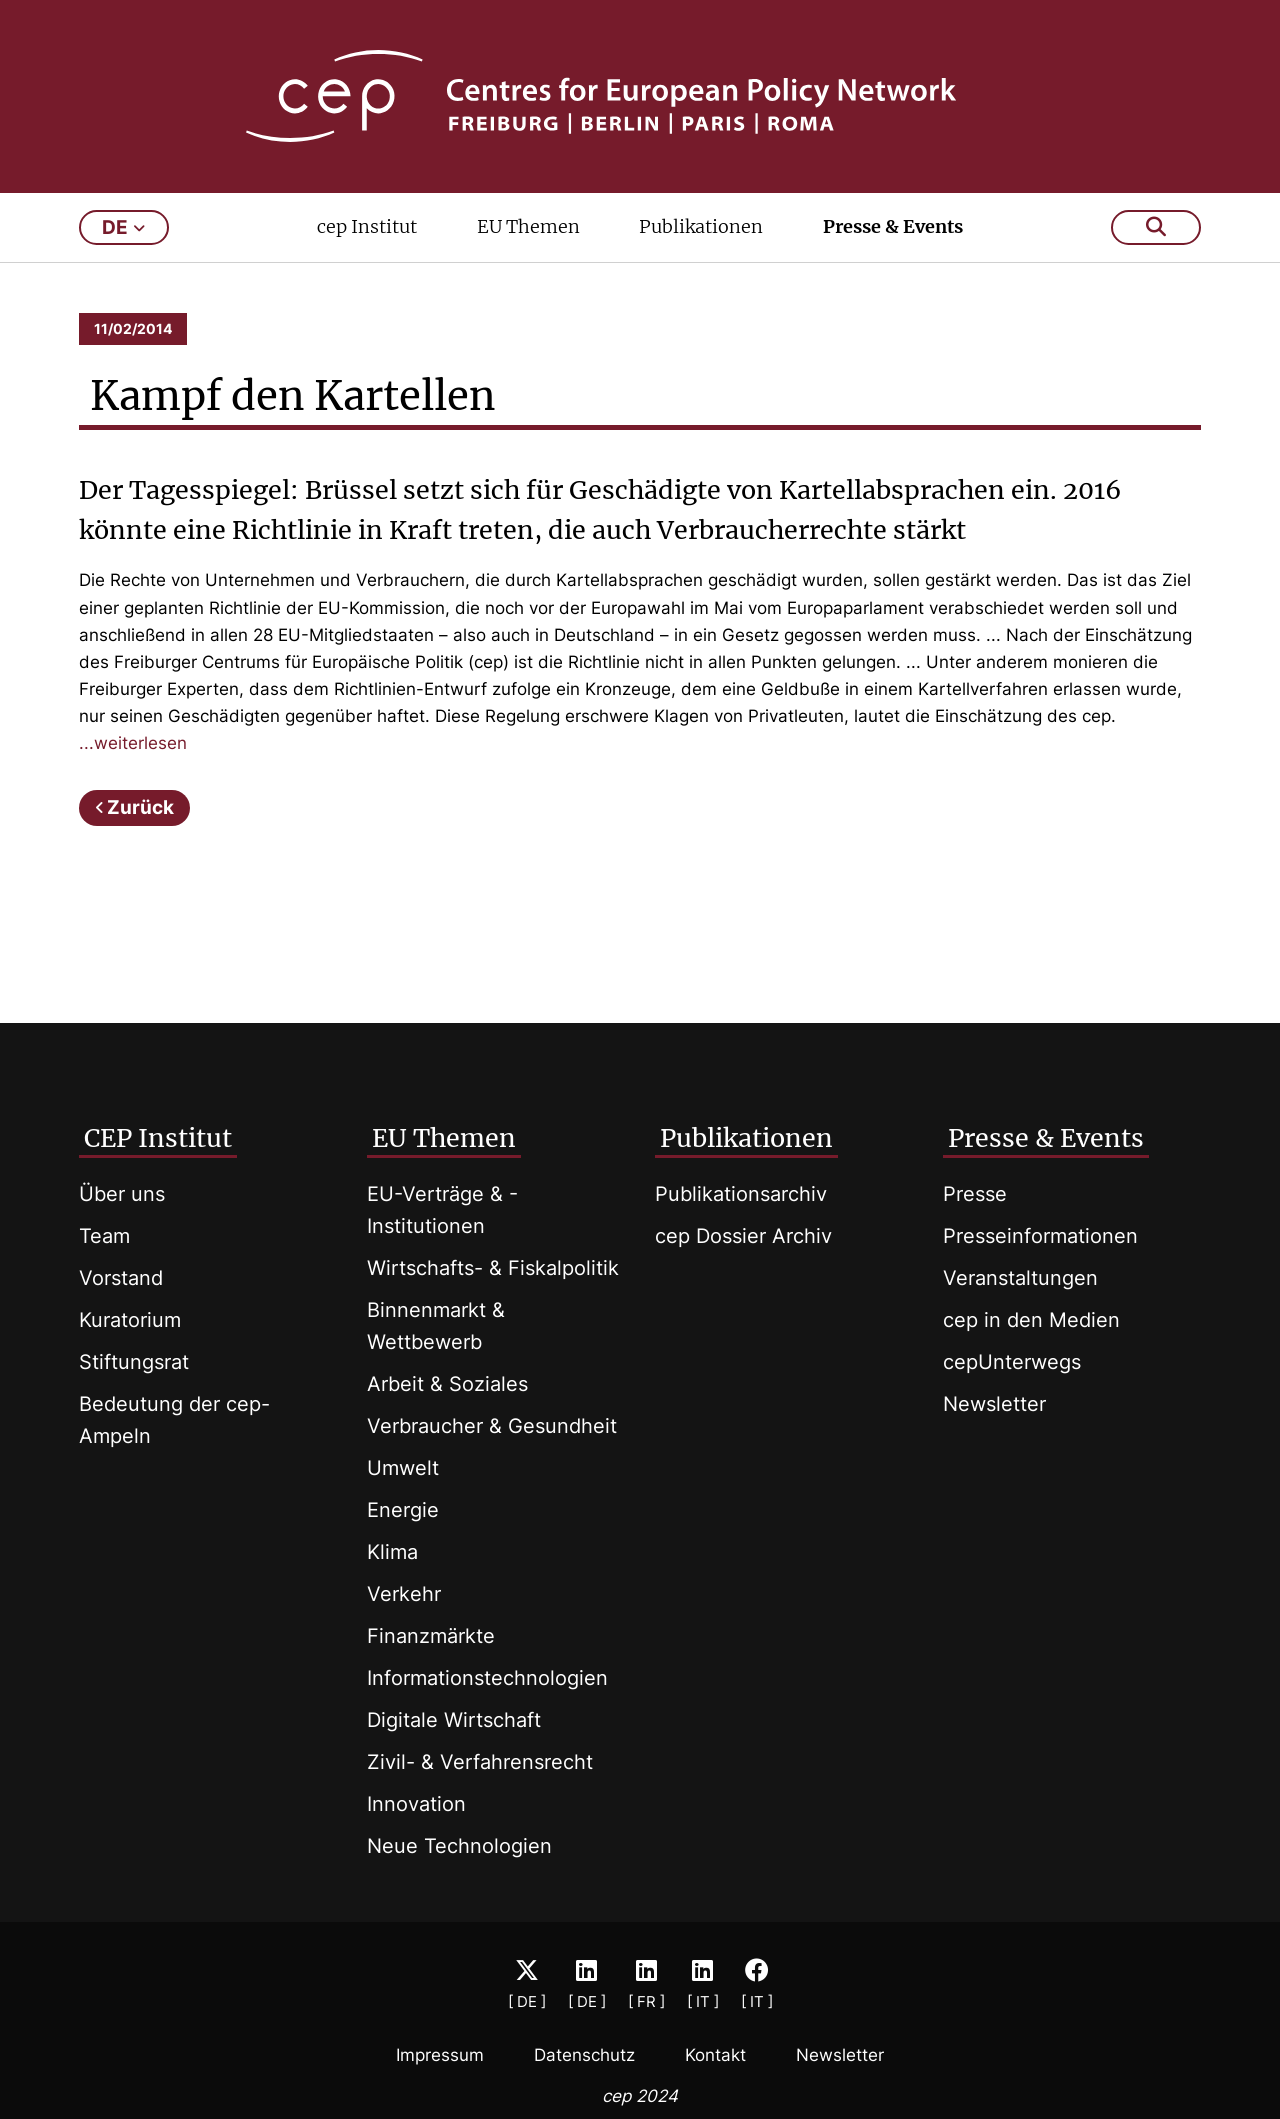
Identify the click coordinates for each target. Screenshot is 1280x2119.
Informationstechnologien (487, 1678)
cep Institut (367, 226)
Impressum (440, 2055)
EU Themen (528, 226)
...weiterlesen (133, 743)
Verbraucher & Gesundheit (492, 1426)
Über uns (122, 1194)
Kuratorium (130, 1320)
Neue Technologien (459, 1846)
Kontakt (715, 2055)
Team (104, 1236)
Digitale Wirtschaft (454, 1720)
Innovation (416, 1804)
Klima (392, 1552)
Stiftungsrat (134, 1362)
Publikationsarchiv (741, 1194)
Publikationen (701, 226)
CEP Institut (158, 1138)
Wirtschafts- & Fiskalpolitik (493, 1268)
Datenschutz (584, 2055)
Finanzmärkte (431, 1636)
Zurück (140, 807)
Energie (403, 1510)
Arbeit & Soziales (447, 1384)
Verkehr (404, 1594)
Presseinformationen (1040, 1236)
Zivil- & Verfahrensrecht (480, 1762)
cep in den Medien (1031, 1320)
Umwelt (403, 1468)
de (123, 227)
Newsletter (994, 1404)
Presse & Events (893, 226)
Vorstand (121, 1278)
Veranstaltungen (1020, 1278)
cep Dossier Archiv (743, 1236)
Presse (975, 1194)
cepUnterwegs (1012, 1362)
